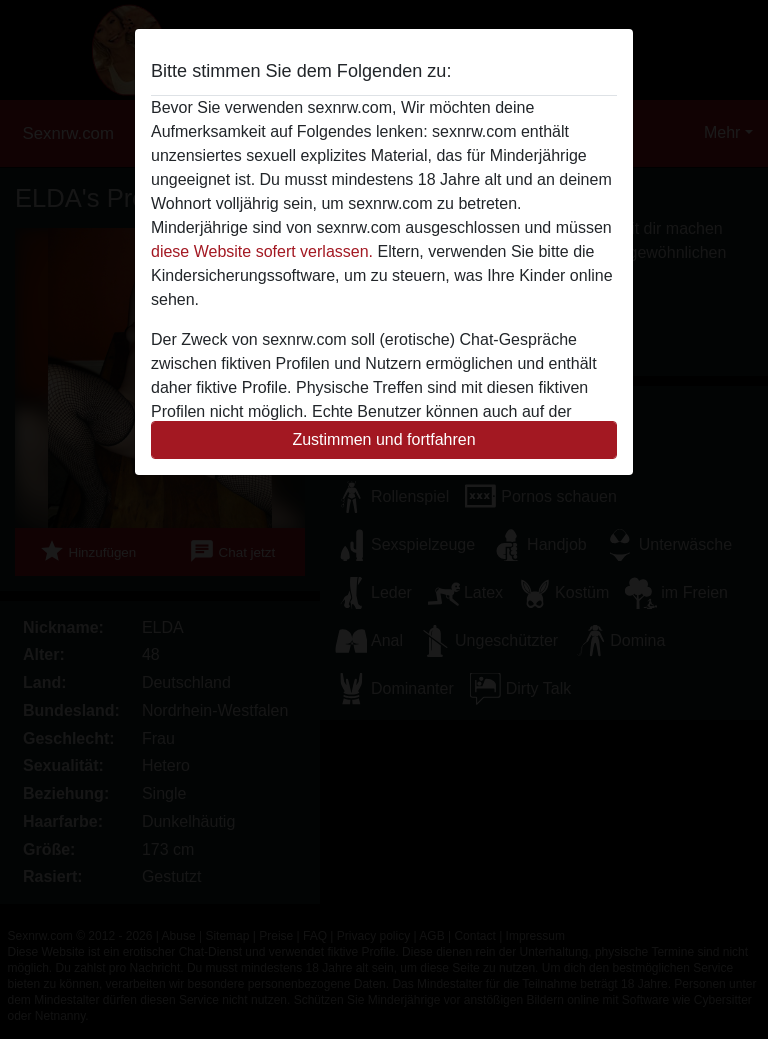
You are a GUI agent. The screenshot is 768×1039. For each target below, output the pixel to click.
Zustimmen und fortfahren (383, 439)
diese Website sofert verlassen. (262, 251)
